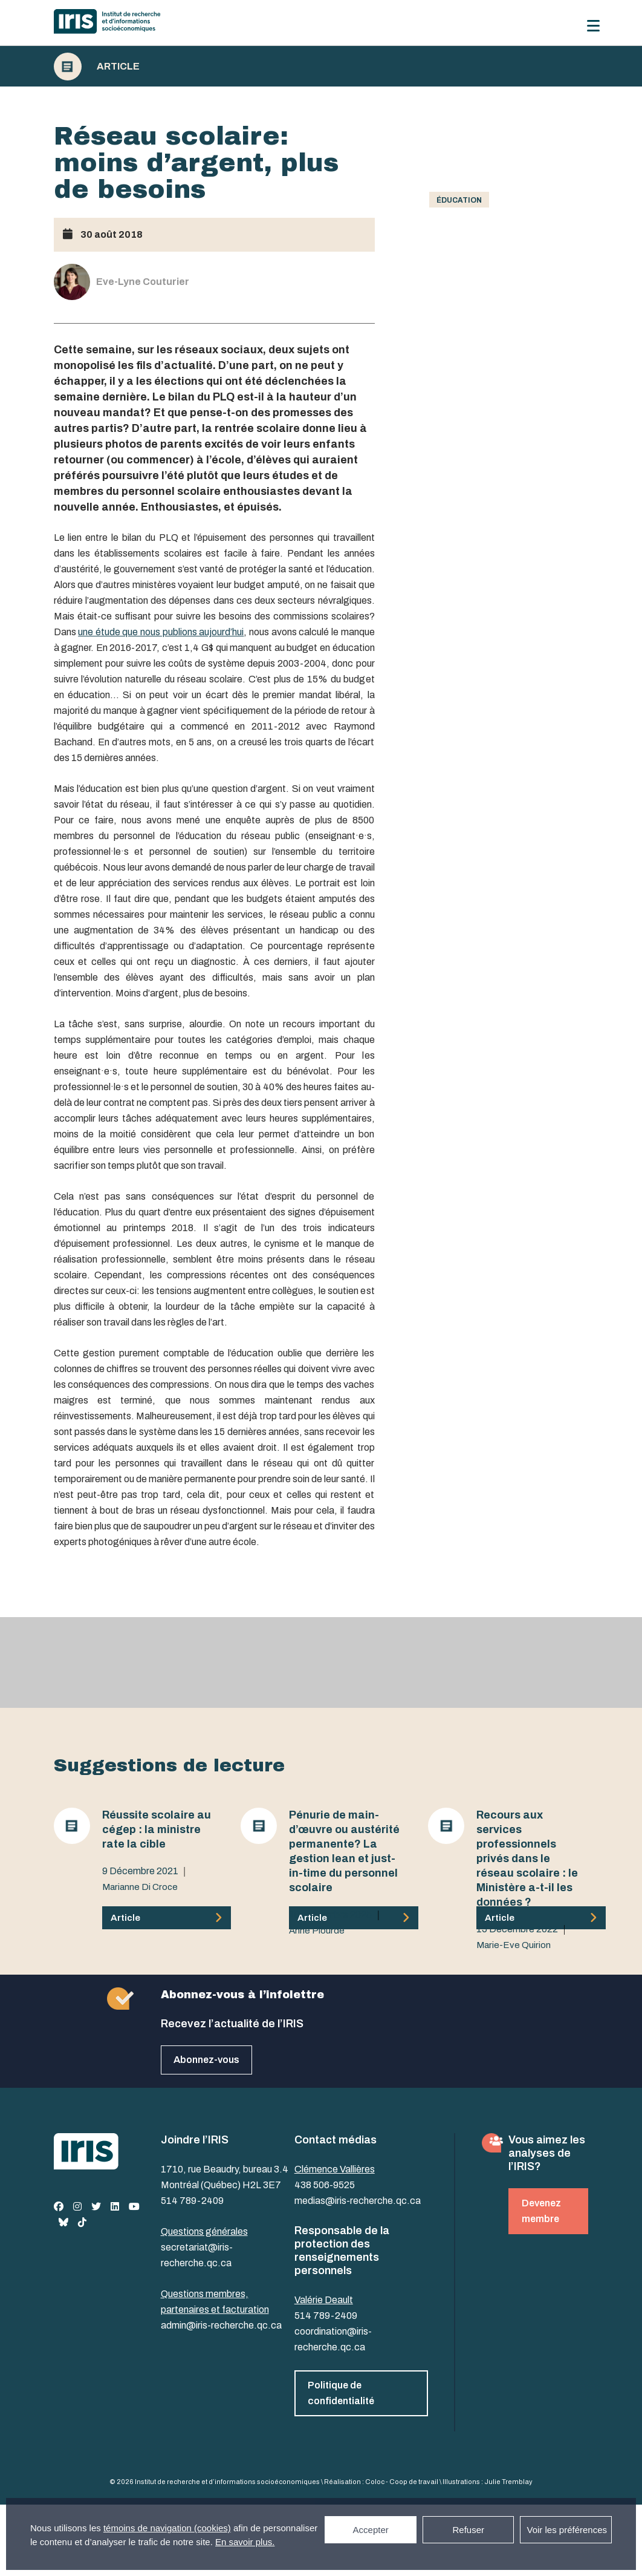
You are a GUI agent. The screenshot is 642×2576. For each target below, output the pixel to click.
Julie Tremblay (508, 2481)
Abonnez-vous (206, 2060)
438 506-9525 (324, 2185)
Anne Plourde (317, 1930)
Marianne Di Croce (140, 1887)
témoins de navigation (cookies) (167, 2528)
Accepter (371, 2530)
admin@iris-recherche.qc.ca (221, 2325)
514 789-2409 (192, 2200)
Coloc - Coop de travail (401, 2481)
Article (118, 66)
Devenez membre (541, 2211)
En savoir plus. (244, 2542)
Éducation (459, 200)
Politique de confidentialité (341, 2393)
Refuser (468, 2530)
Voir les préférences (567, 2530)
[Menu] (593, 25)
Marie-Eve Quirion (513, 1945)
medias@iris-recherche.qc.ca (357, 2200)
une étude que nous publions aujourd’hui (161, 632)
